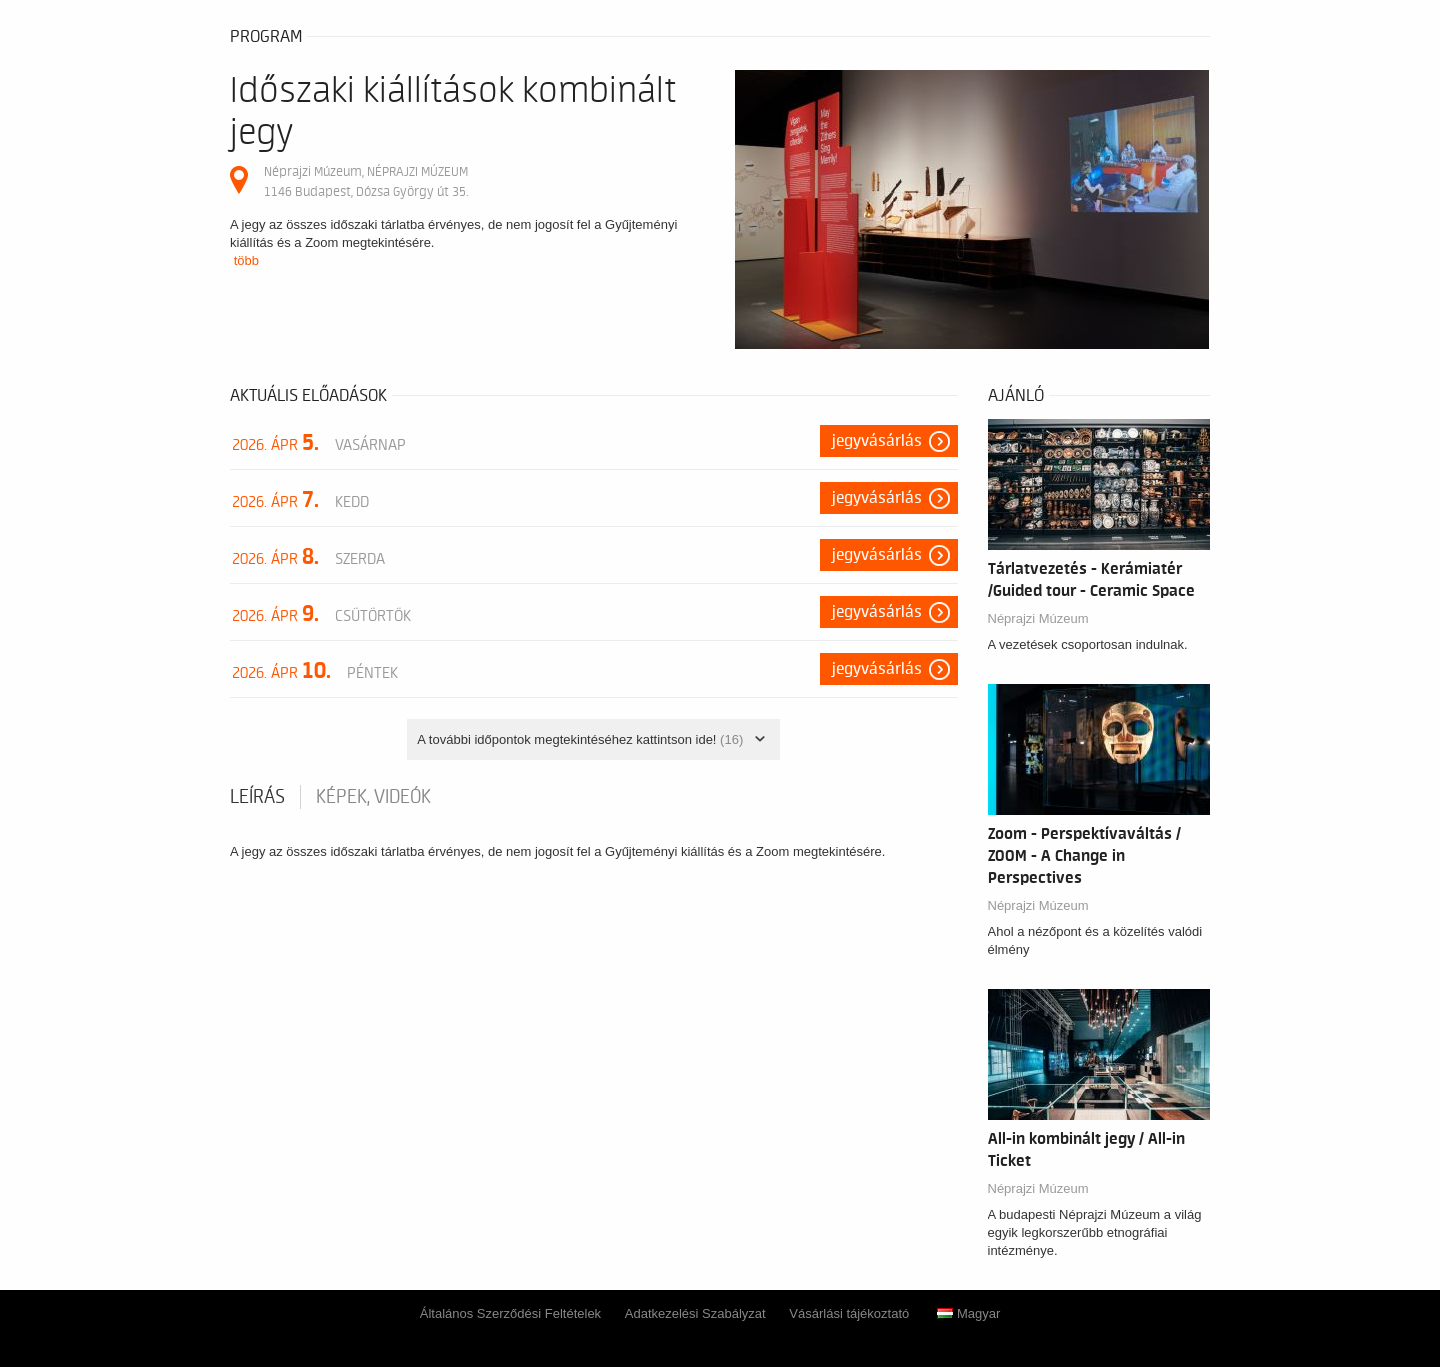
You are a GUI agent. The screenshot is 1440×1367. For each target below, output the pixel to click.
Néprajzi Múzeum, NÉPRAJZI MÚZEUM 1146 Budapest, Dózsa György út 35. (366, 181)
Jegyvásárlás (877, 441)
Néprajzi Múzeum (1038, 618)
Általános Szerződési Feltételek (510, 1313)
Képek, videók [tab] (373, 797)
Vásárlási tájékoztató (849, 1313)
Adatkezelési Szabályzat (695, 1313)
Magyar (968, 1313)
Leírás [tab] (257, 797)
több (246, 260)
